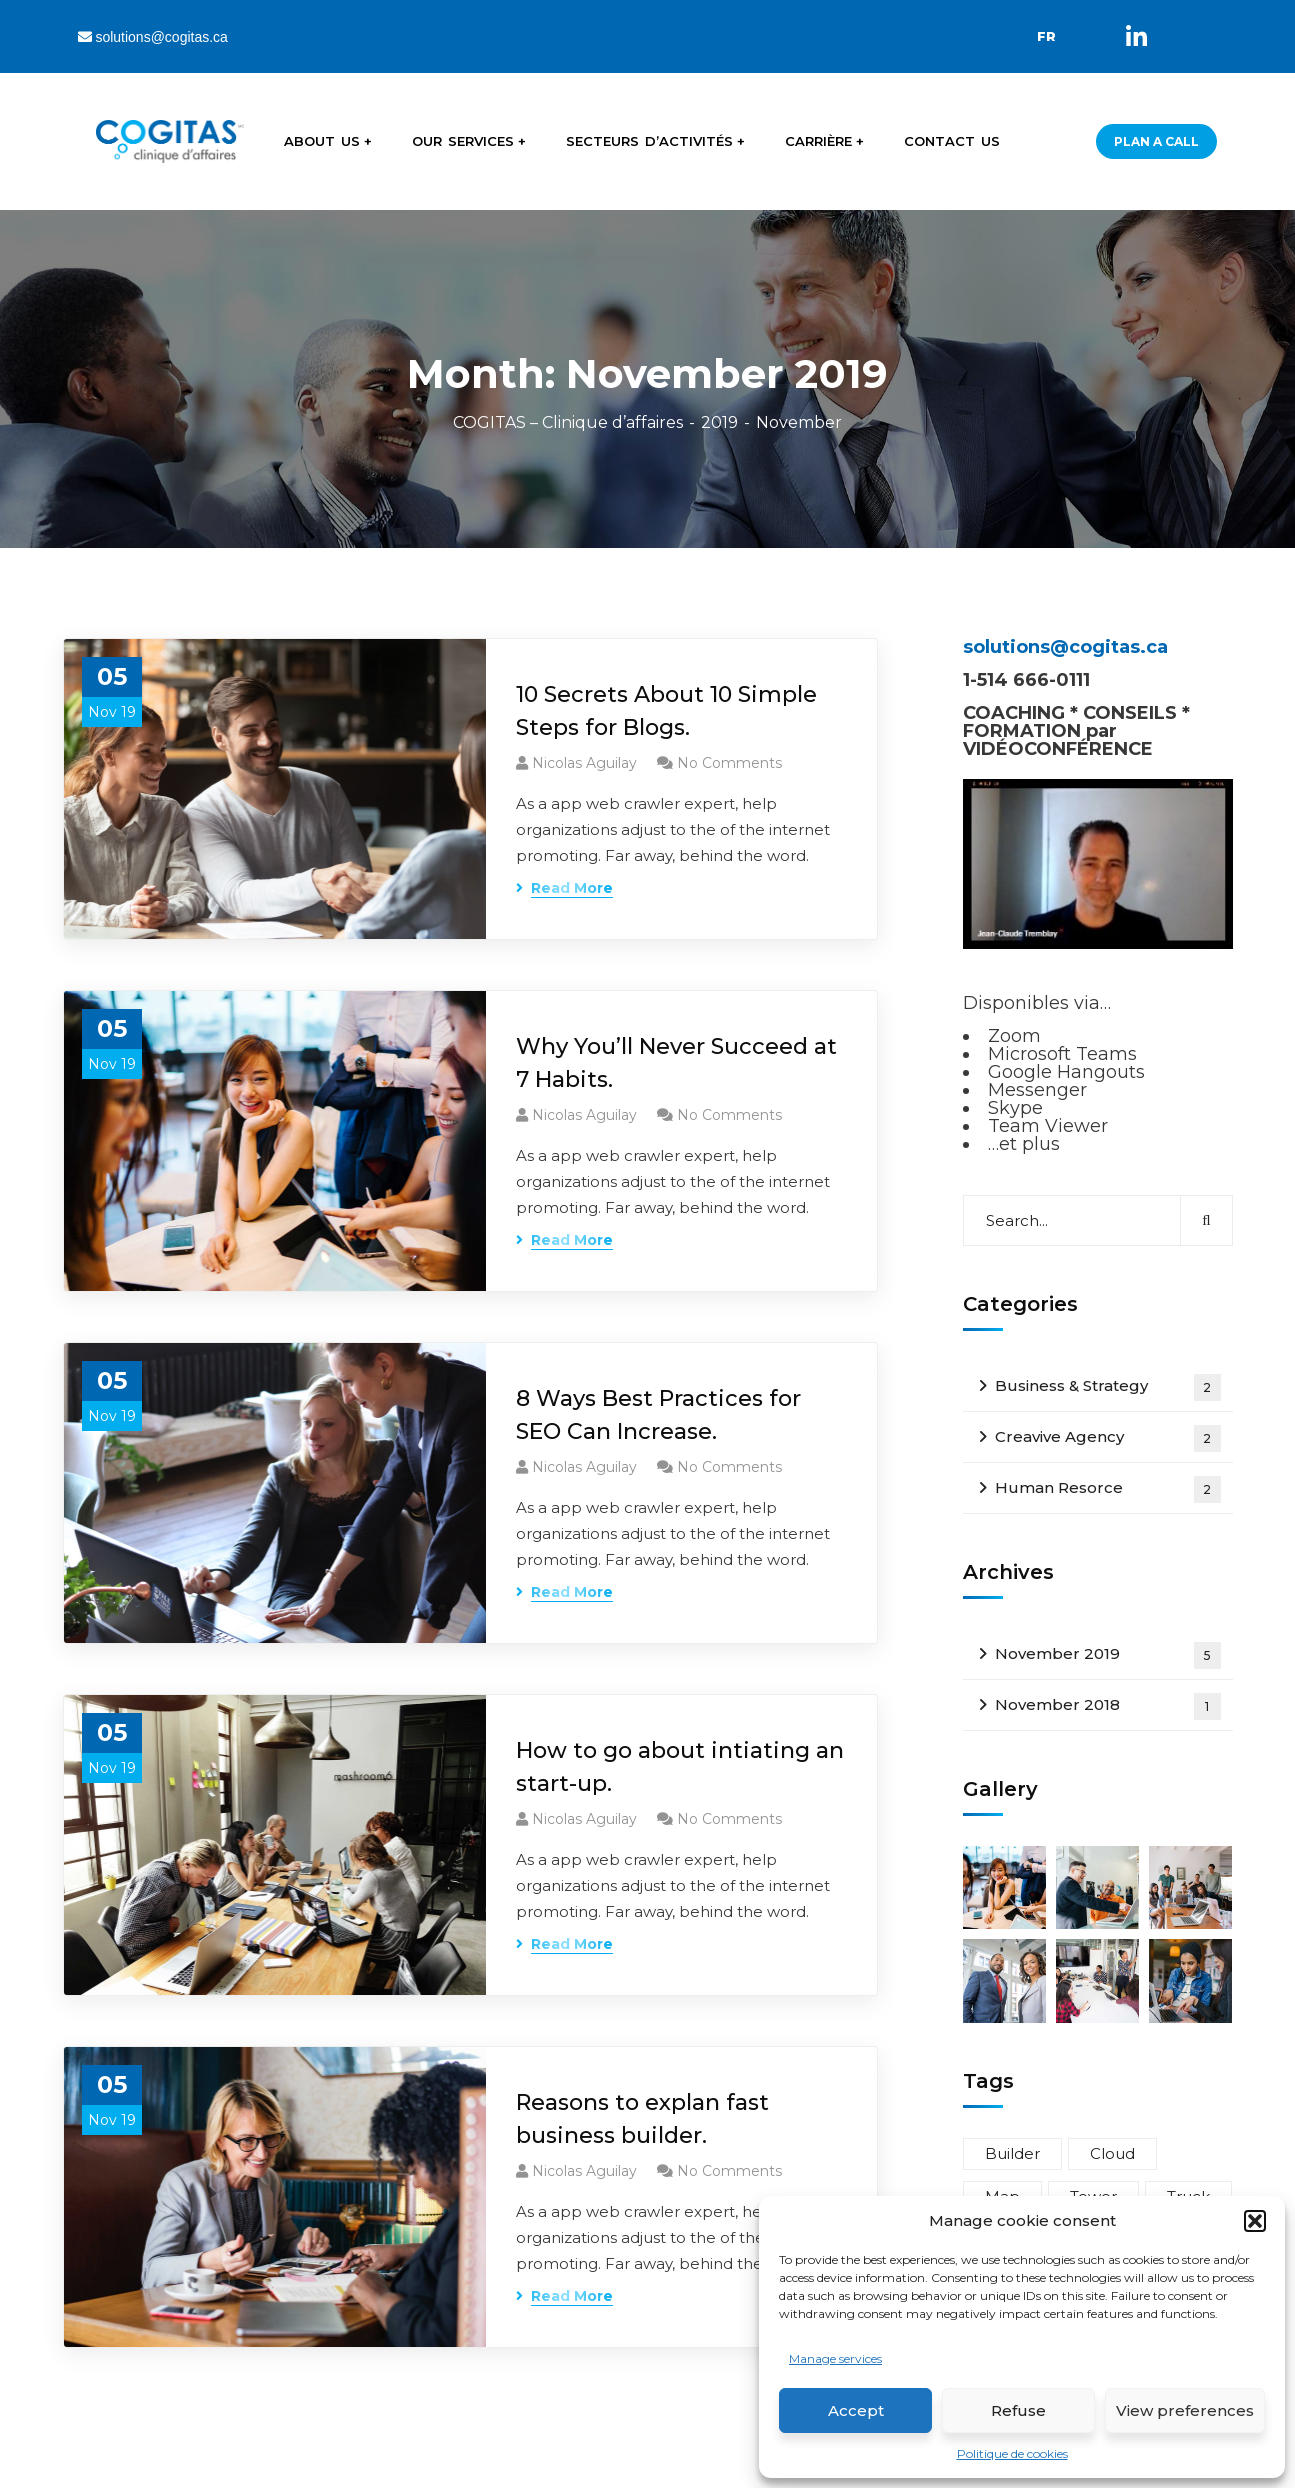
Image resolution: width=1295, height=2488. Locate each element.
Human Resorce (1108, 1489)
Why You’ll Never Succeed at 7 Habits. (676, 1063)
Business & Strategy (1108, 1387)
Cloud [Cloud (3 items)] (1112, 2153)
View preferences (1185, 2410)
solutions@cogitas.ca (153, 37)
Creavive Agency (1108, 1438)
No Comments (729, 763)
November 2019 (1108, 1655)
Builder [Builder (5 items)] (1012, 2153)
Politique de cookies (1012, 2453)
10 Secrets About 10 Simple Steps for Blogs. (666, 711)
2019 (719, 422)
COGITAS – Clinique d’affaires (568, 422)
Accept (856, 2410)
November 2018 (1108, 1706)
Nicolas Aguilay (584, 763)
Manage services (835, 2358)
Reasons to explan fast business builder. (642, 2119)
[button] (1255, 2221)
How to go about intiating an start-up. (680, 1767)
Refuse (1018, 2410)
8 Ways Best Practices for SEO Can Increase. (658, 1415)
